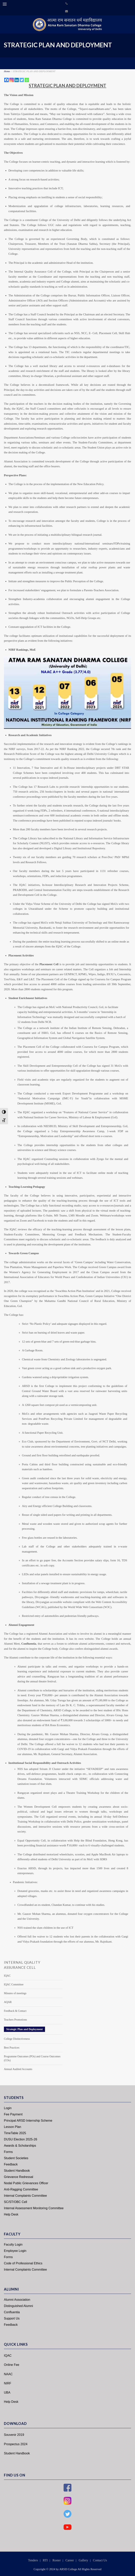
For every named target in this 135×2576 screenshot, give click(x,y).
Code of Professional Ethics (23, 2263)
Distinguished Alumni (18, 2306)
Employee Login (15, 2250)
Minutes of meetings (15, 1993)
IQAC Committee (13, 1984)
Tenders (33, 2560)
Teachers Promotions (15, 2019)
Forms (8, 2152)
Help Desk (11, 2214)
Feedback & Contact (15, 2010)
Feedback (11, 2164)
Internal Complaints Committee (25, 2195)
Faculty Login (13, 2244)
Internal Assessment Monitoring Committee (34, 2208)
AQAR (8, 2002)
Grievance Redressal (18, 2177)
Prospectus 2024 (15, 2444)
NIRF (7, 2383)
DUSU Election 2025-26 (20, 2139)
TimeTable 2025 (15, 2133)
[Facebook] (6, 80)
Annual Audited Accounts (18, 2069)
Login (8, 2108)
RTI (45, 2560)
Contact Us (100, 2560)
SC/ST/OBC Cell (15, 2202)
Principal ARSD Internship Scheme (28, 2120)
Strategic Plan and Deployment (24, 2029)
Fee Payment (13, 2114)
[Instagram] (11, 80)
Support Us (12, 2318)
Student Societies (16, 2158)
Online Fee (11, 2364)
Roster (56, 2560)
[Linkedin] (16, 80)
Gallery (83, 2560)
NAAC (8, 2374)
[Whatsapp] (27, 80)
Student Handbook (17, 2170)
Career (70, 2560)
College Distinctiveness (17, 2038)
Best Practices (11, 2047)
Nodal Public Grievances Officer (26, 2183)
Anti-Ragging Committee (21, 2189)
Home (7, 71)
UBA (7, 2392)
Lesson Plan (12, 2126)
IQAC (7, 1975)
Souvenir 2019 (14, 2434)
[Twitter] (22, 80)
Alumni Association (17, 2299)
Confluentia (12, 2312)
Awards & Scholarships (20, 2145)
